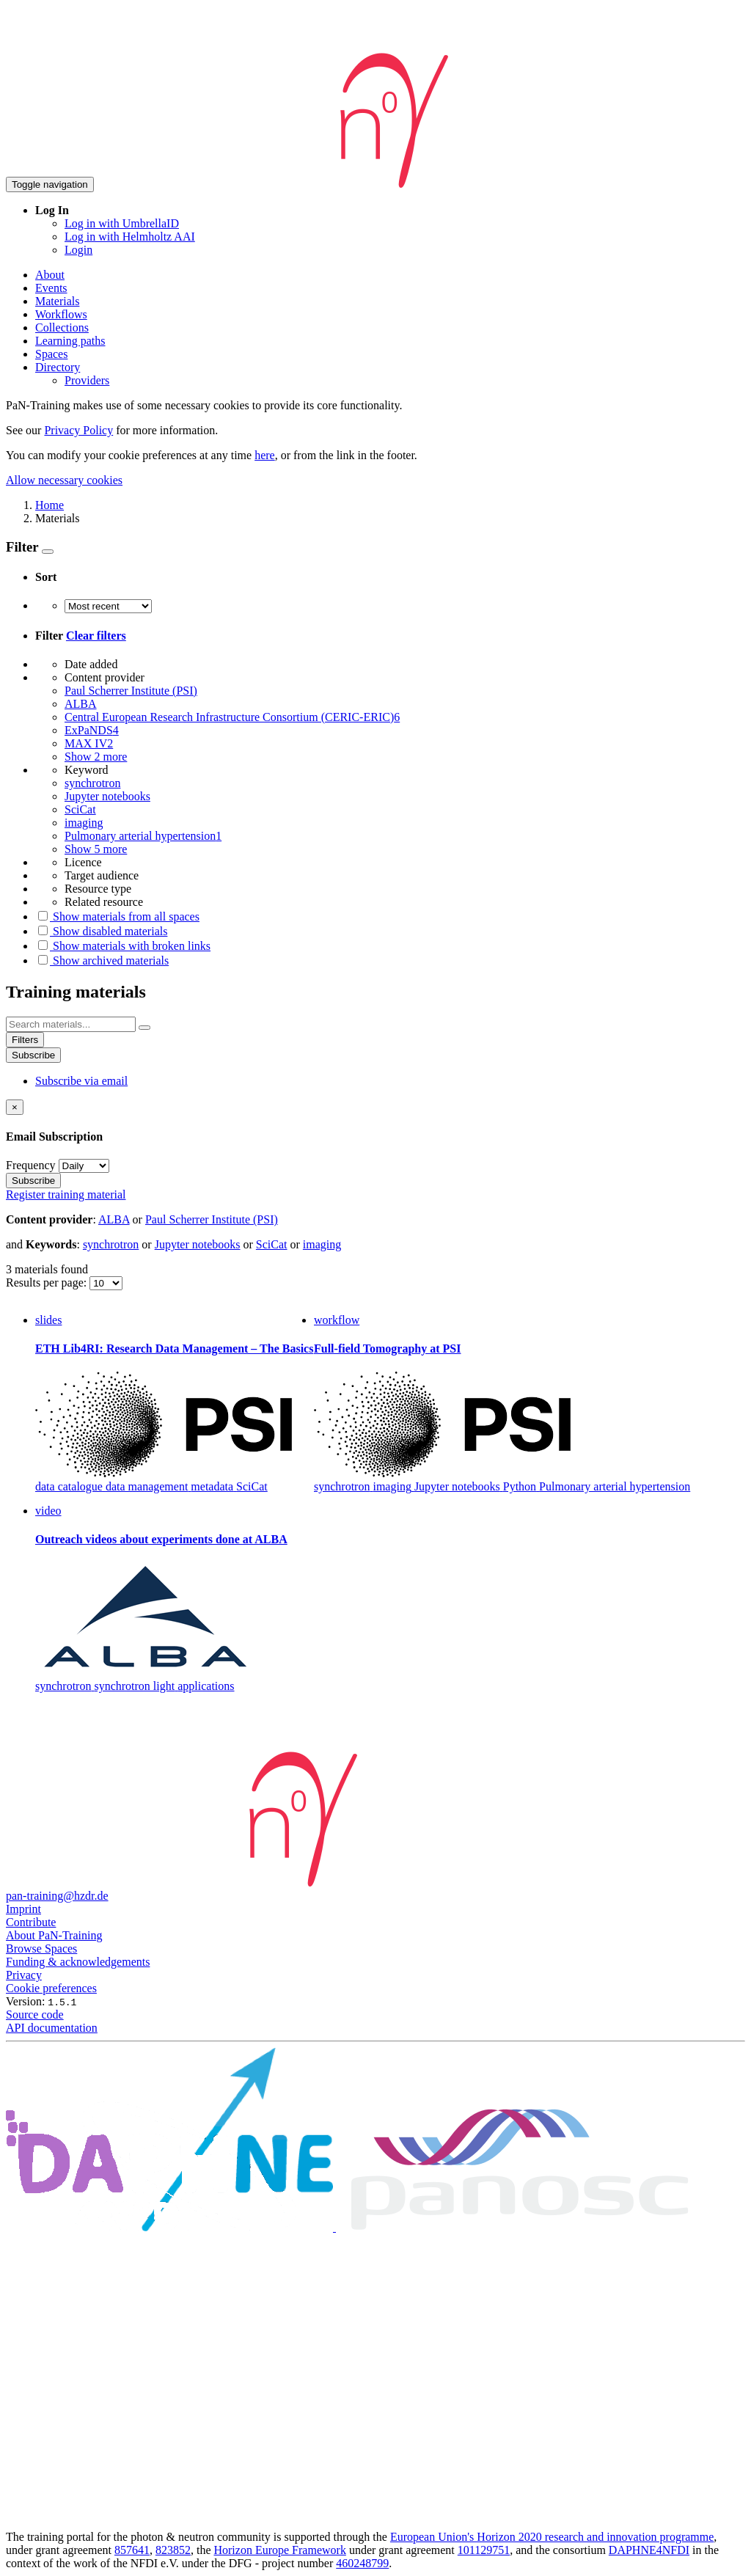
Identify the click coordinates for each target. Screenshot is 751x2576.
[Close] (14, 1107)
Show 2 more (96, 756)
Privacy (24, 1975)
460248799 (362, 2563)
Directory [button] (57, 367)
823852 (173, 2550)
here (264, 455)
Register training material (66, 1194)
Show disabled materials (101, 931)
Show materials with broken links (122, 946)
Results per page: (47, 1282)
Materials (57, 301)
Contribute (31, 1922)
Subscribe (33, 1055)
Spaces (51, 354)
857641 (132, 2550)
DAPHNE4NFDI (649, 2550)
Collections (62, 327)
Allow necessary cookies (64, 480)
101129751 (484, 2550)
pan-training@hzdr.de (57, 1895)
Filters (25, 1039)
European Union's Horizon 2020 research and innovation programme (552, 2537)
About (50, 274)
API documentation (52, 2027)
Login (78, 250)
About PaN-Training (54, 1935)
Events (51, 288)
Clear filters (96, 635)
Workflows (61, 314)
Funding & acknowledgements (78, 1961)
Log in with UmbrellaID (122, 223)
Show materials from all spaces (117, 916)
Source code (35, 2014)
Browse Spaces (41, 1948)
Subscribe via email (81, 1081)
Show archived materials (102, 960)
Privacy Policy (78, 430)
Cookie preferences (51, 1988)
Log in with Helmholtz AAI (130, 236)
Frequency (31, 1165)
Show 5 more (96, 849)
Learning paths (70, 340)
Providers (87, 380)
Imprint (23, 1909)
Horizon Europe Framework (279, 2550)
